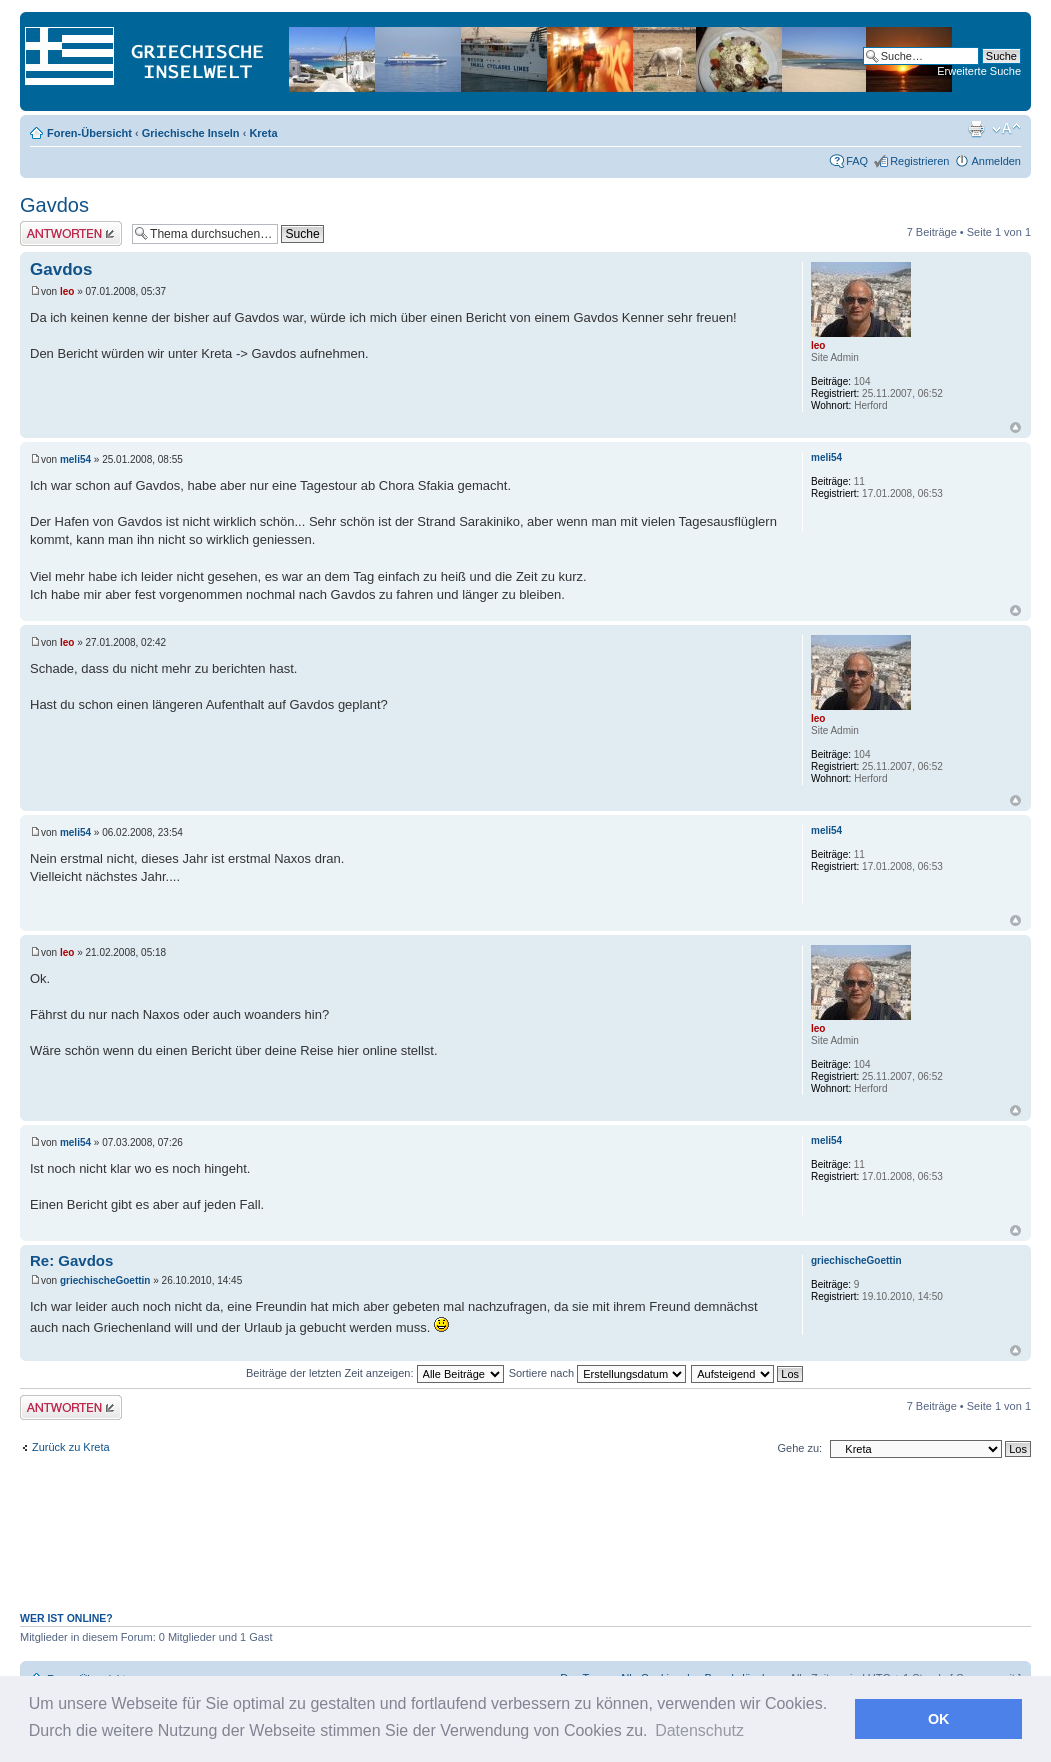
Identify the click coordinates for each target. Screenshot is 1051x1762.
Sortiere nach (597, 1373)
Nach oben (1015, 427)
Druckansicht (976, 129)
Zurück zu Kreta (71, 1447)
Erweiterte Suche (979, 71)
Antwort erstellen (71, 233)
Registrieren (919, 161)
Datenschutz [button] (699, 1730)
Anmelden (996, 161)
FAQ (857, 161)
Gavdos (54, 205)
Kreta (263, 133)
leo (67, 291)
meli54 (75, 459)
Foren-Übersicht (89, 133)
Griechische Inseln (191, 133)
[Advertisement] (526, 1545)
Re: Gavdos (71, 1260)
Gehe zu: (799, 1448)
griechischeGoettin (105, 1280)
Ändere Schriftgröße (1006, 129)
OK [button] (939, 1719)
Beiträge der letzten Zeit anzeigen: (375, 1373)
